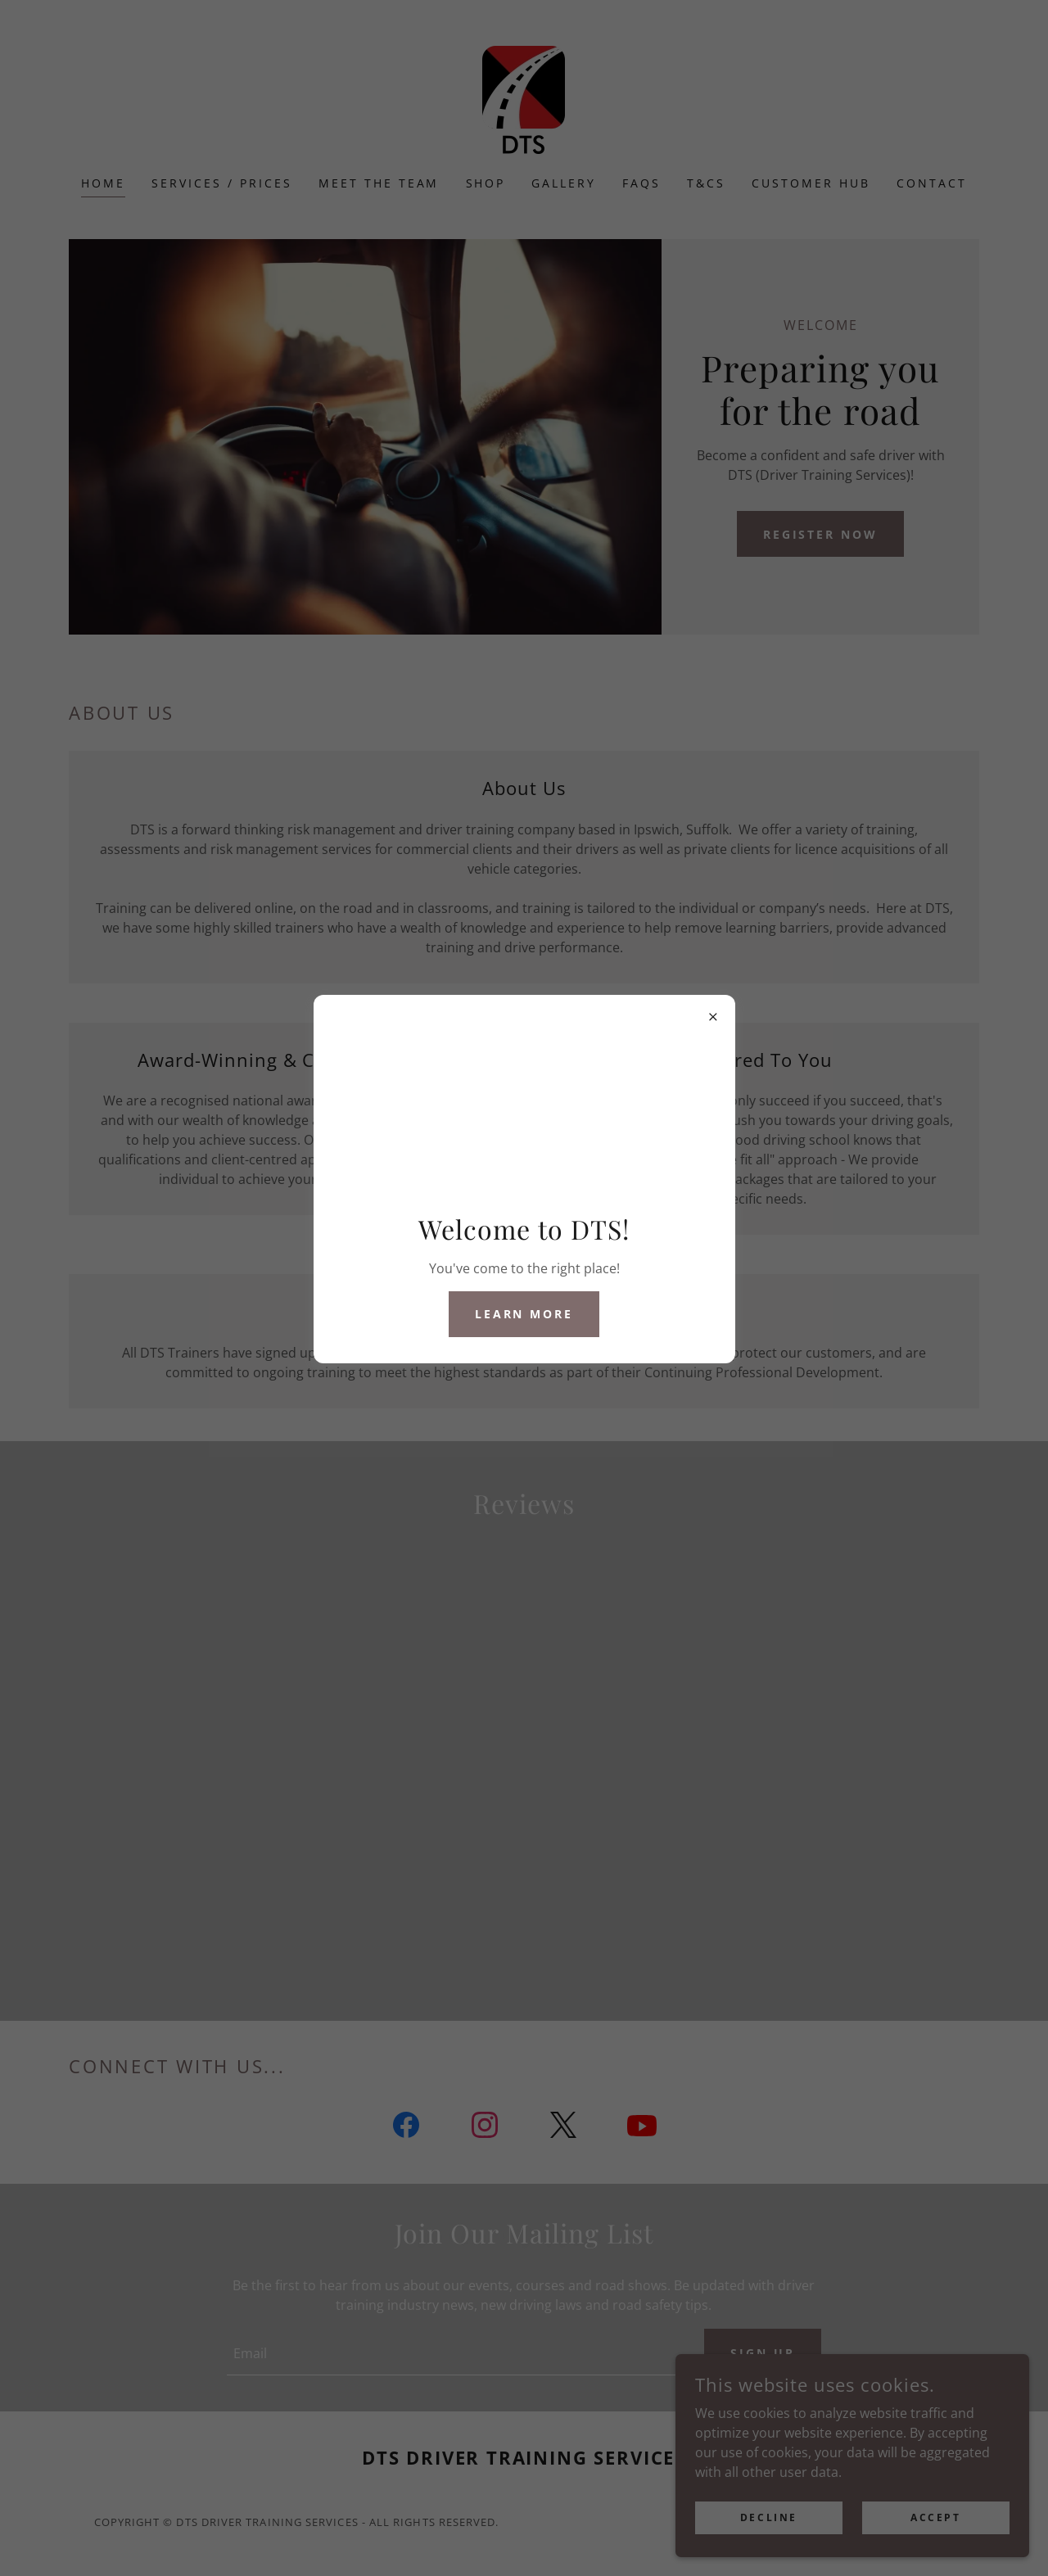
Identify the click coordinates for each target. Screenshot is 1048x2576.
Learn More (524, 1314)
